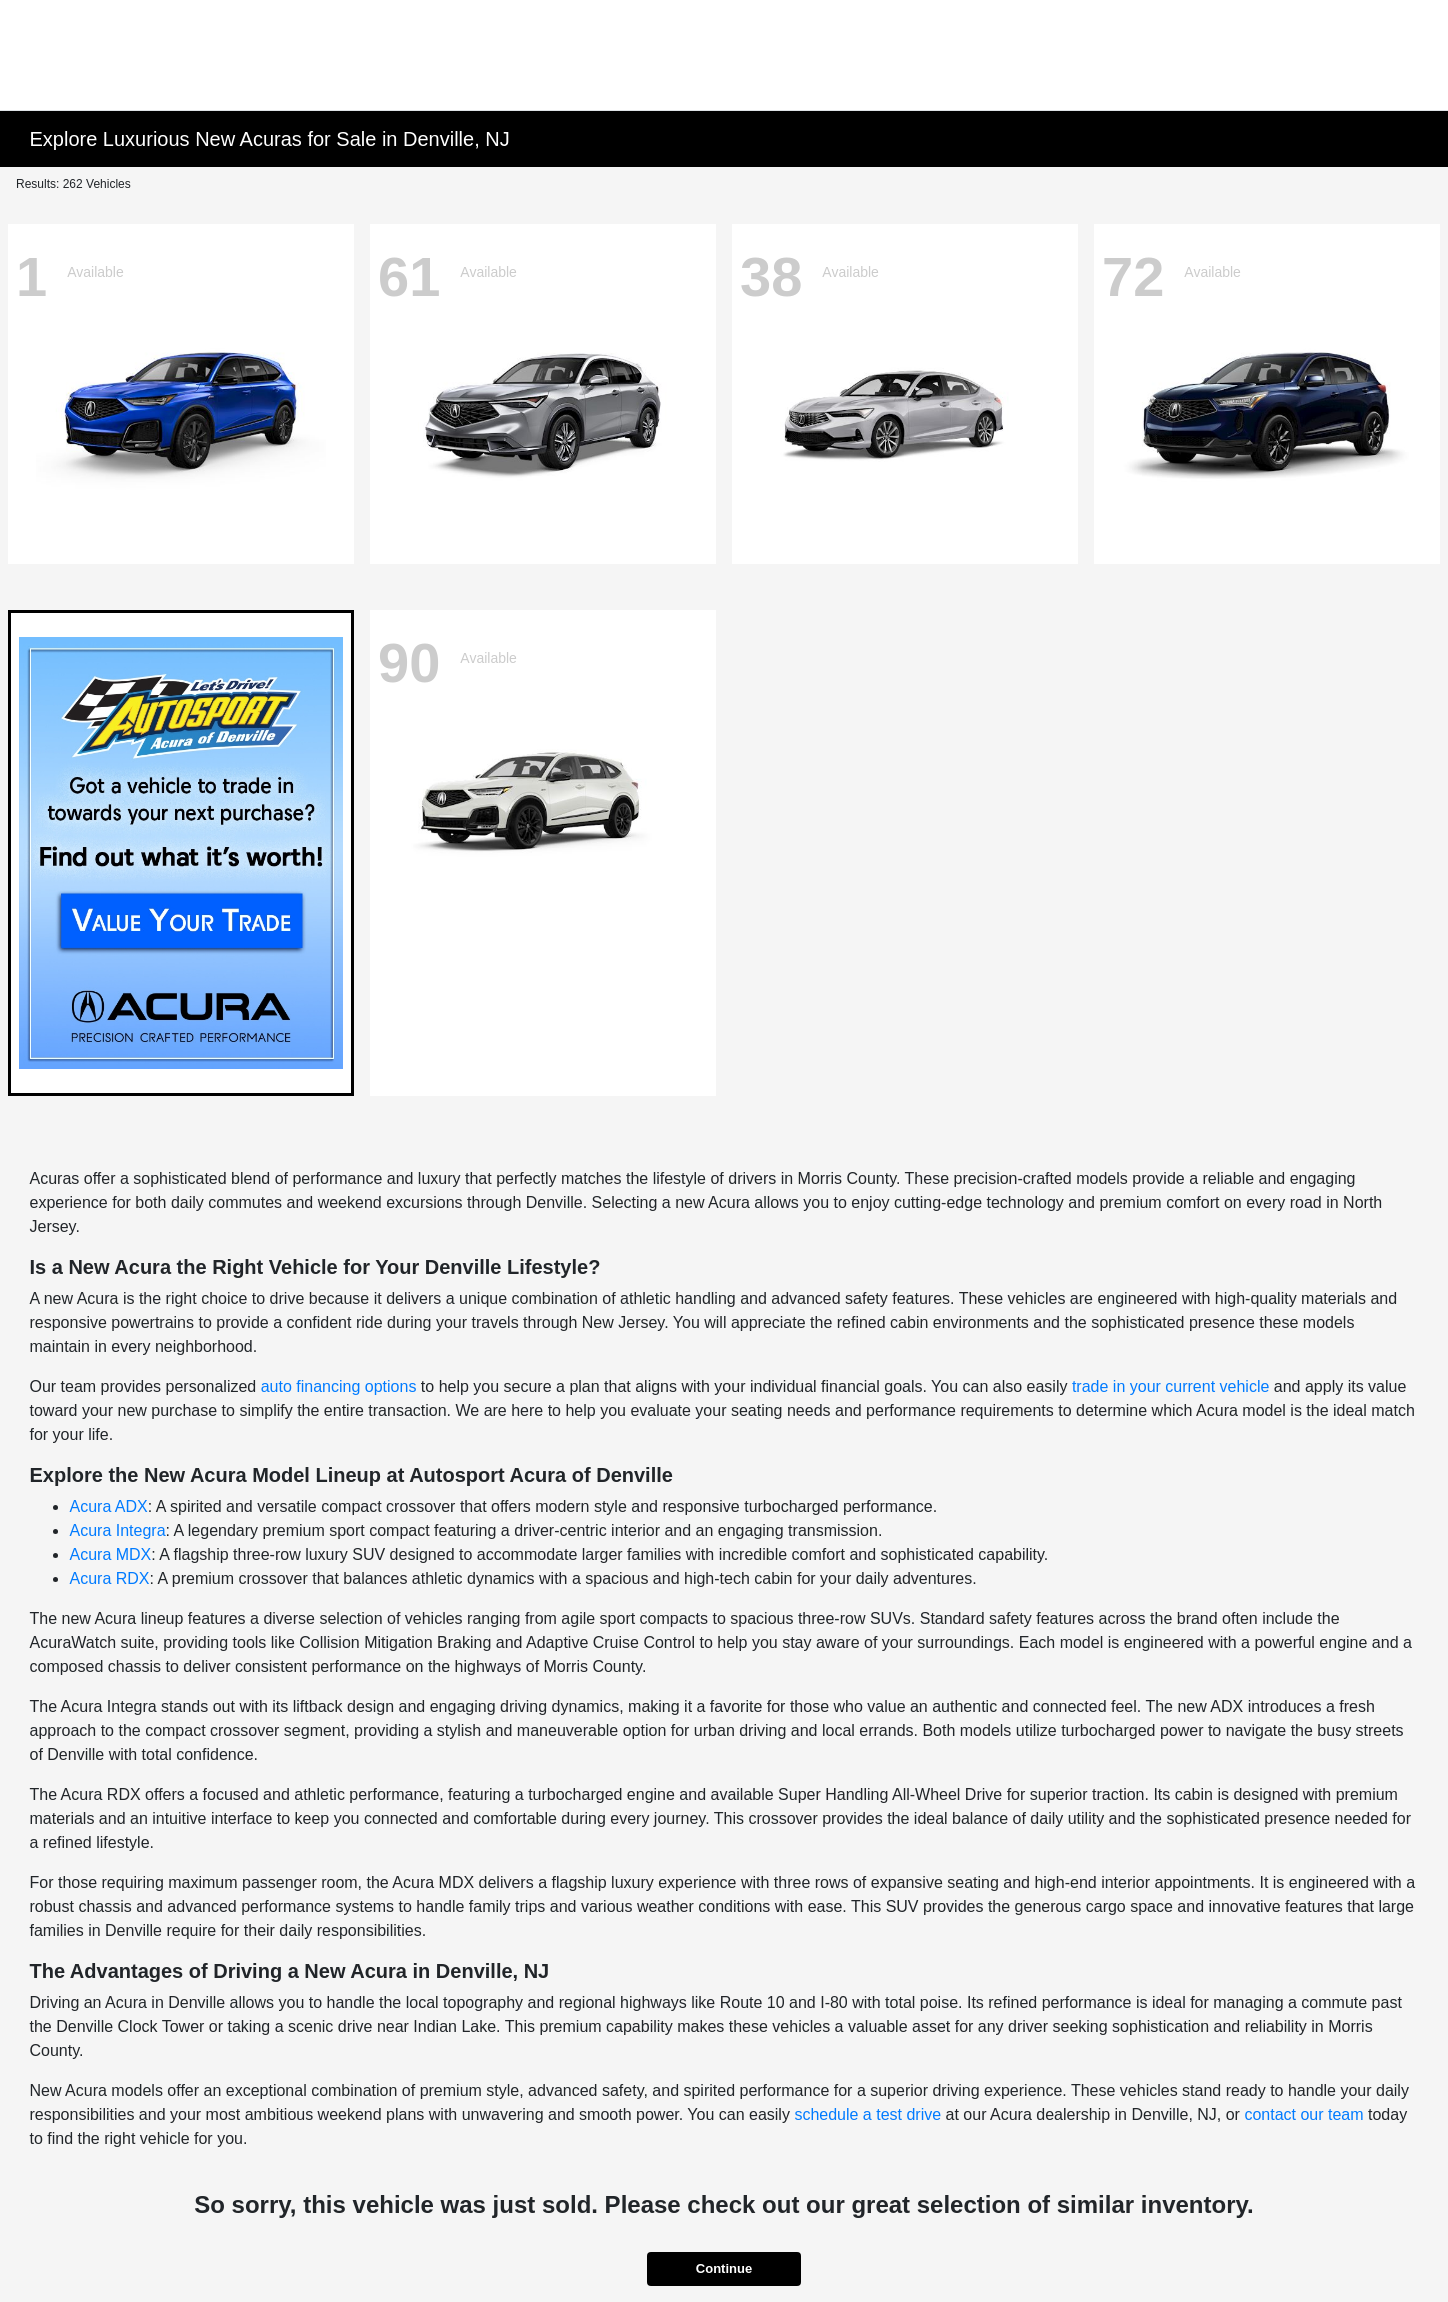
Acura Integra (117, 1530)
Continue (724, 2268)
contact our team (1303, 2114)
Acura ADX (108, 1506)
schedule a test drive (867, 2114)
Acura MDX (110, 1554)
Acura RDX (109, 1578)
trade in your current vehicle (1170, 1386)
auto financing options (339, 1386)
